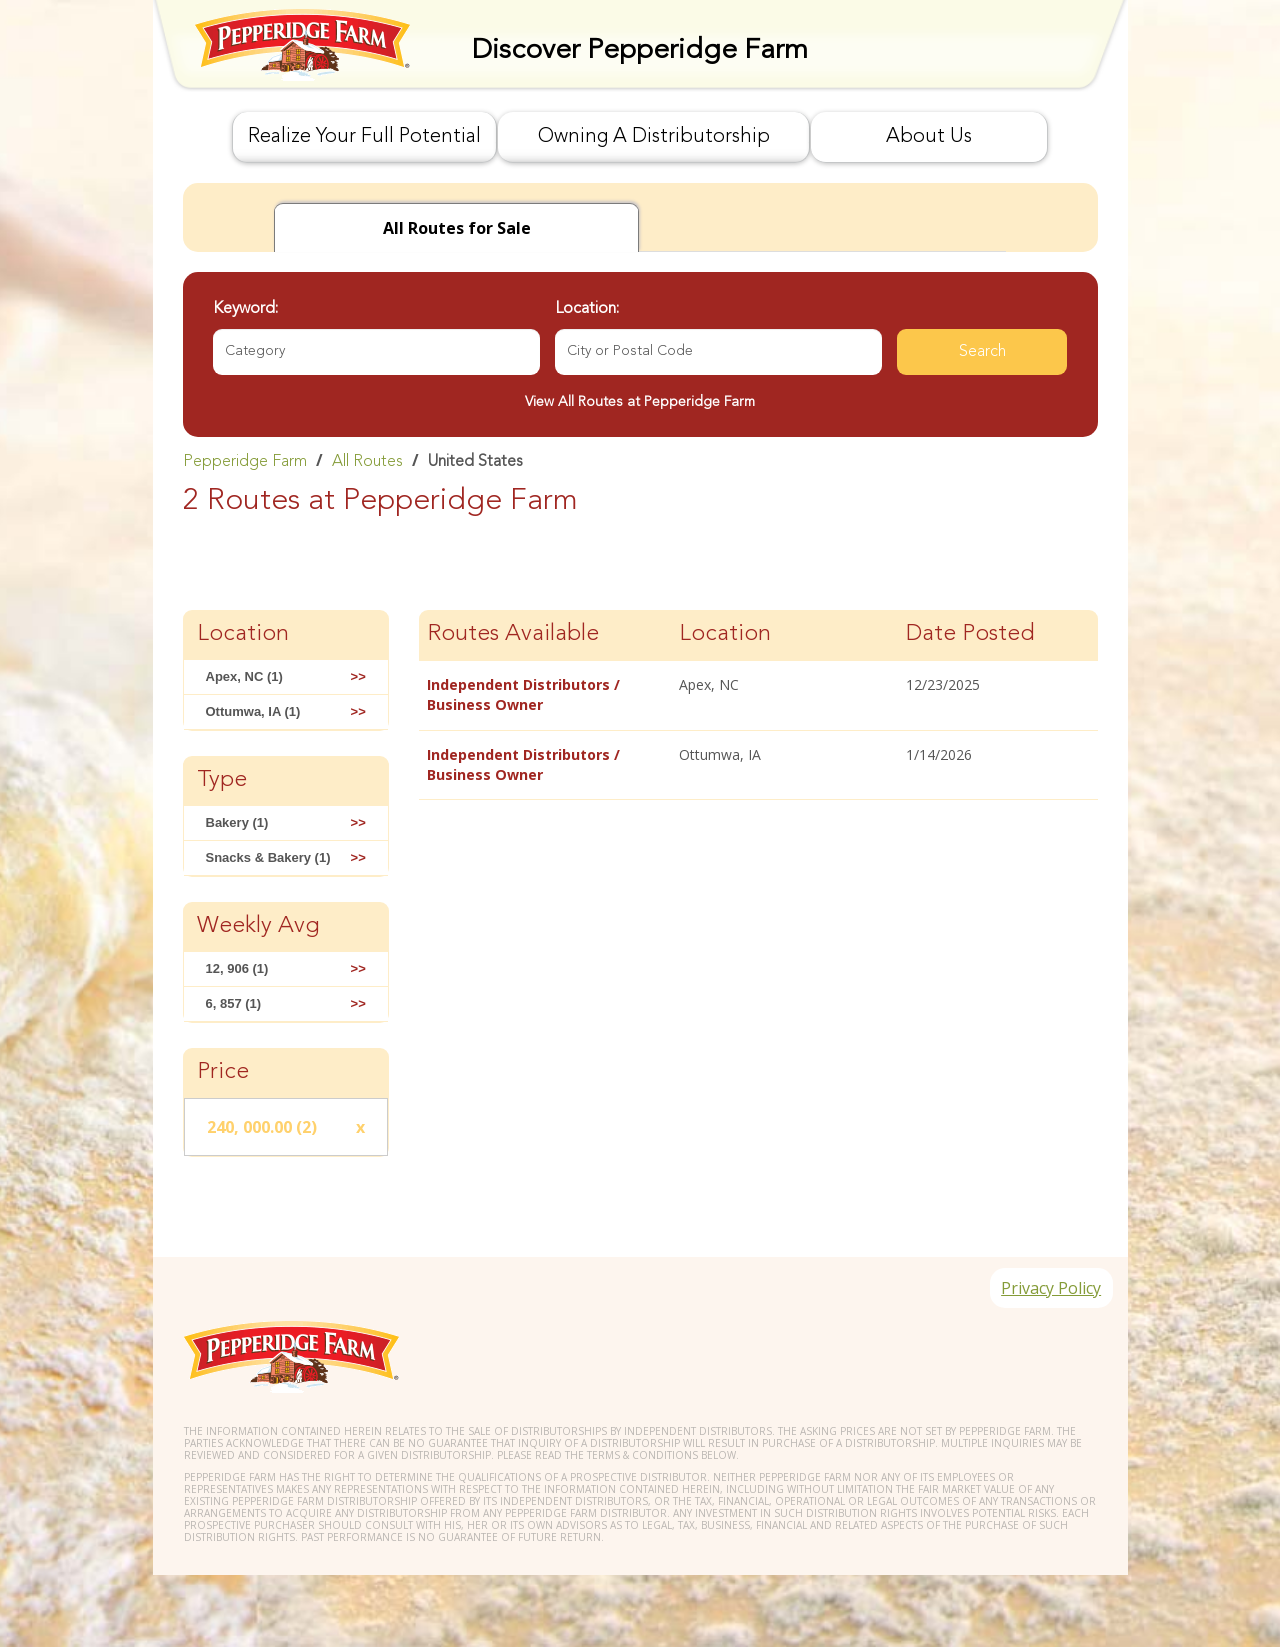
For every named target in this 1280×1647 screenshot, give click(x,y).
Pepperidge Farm (245, 462)
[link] (640, 461)
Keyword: (245, 309)
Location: (587, 309)
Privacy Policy (1047, 1292)
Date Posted (970, 634)
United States (475, 462)
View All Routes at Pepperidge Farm (640, 402)
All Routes (367, 462)
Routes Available (513, 634)
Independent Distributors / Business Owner (523, 694)
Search (982, 352)
